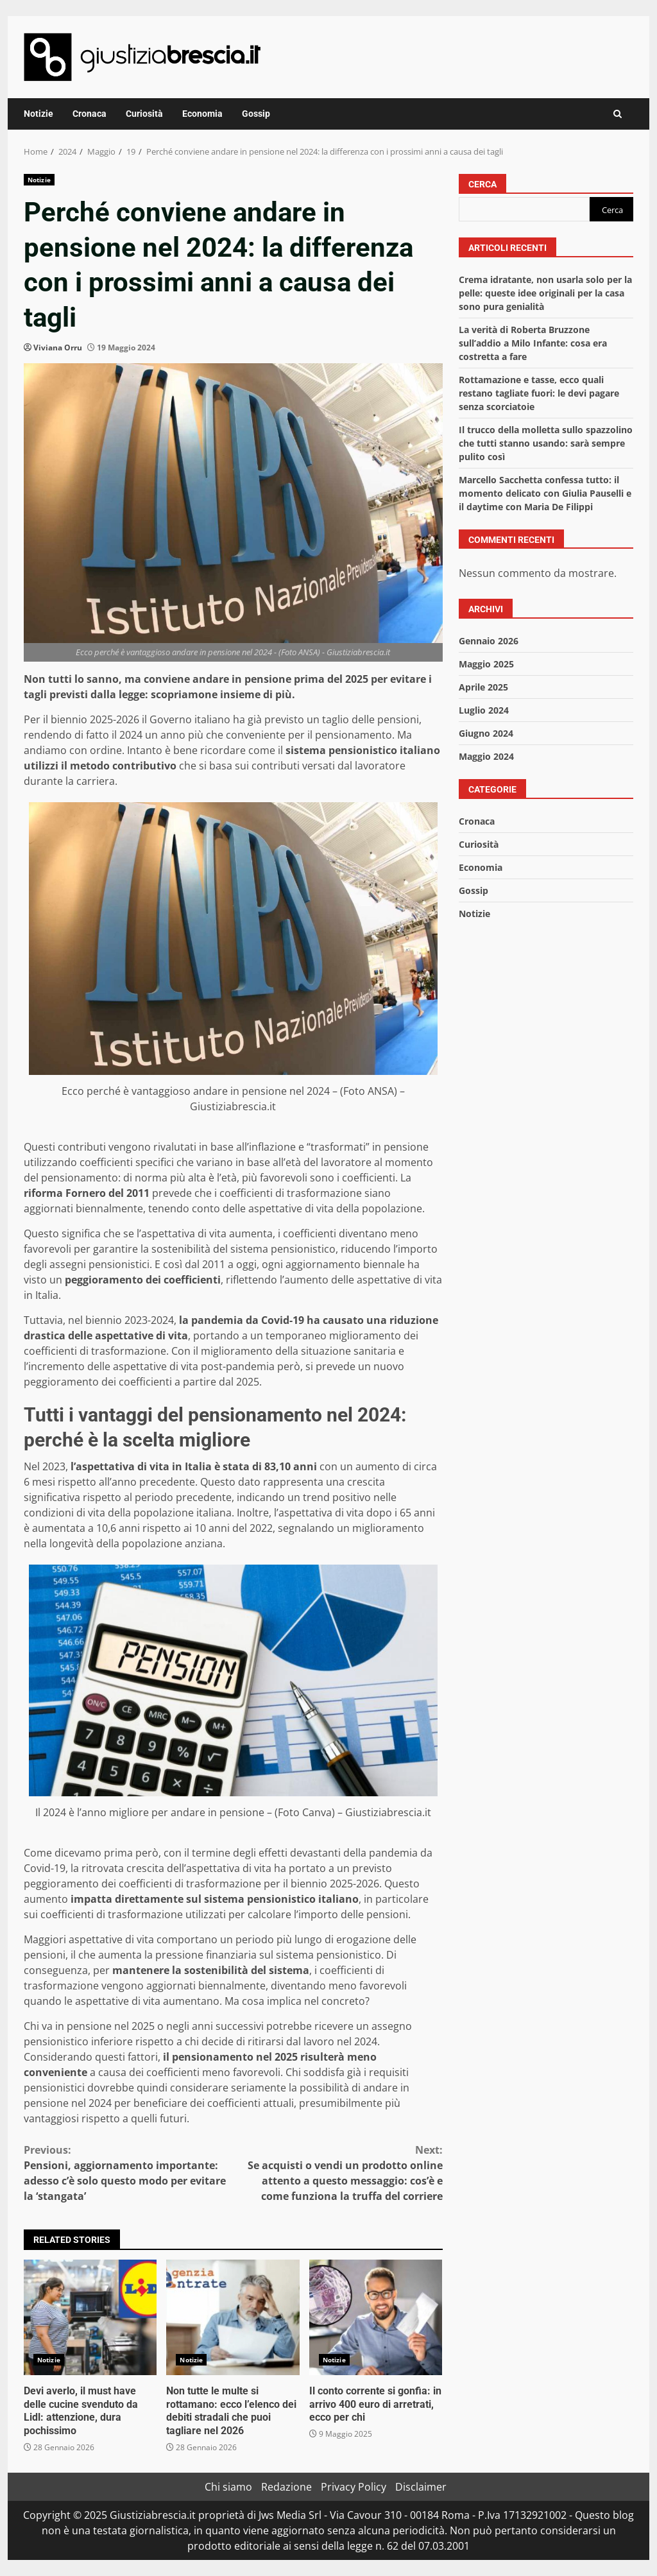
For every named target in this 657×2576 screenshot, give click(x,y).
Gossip (256, 113)
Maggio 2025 (486, 664)
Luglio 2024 (484, 710)
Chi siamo (228, 2487)
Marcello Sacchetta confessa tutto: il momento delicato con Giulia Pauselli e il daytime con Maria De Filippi (545, 493)
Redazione (286, 2487)
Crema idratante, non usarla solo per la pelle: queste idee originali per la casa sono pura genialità (545, 293)
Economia (202, 113)
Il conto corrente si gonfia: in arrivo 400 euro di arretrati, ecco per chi (375, 2317)
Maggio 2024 (486, 756)
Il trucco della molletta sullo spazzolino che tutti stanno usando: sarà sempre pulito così (546, 443)
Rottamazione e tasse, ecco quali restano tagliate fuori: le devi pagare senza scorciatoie (539, 393)
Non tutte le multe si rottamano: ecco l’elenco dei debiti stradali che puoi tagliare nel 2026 (232, 2317)
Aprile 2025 (483, 687)
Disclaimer (421, 2487)
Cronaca (90, 113)
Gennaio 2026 (488, 641)
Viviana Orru (57, 347)
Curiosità (144, 113)
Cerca (482, 184)
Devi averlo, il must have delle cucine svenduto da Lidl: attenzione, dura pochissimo (90, 2317)
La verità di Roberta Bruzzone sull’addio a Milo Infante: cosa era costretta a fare (533, 343)
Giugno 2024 (486, 733)
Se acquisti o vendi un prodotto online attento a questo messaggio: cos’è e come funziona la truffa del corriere (337, 2172)
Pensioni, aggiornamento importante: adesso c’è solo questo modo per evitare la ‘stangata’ (128, 2172)
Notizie (38, 113)
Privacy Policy (353, 2487)
